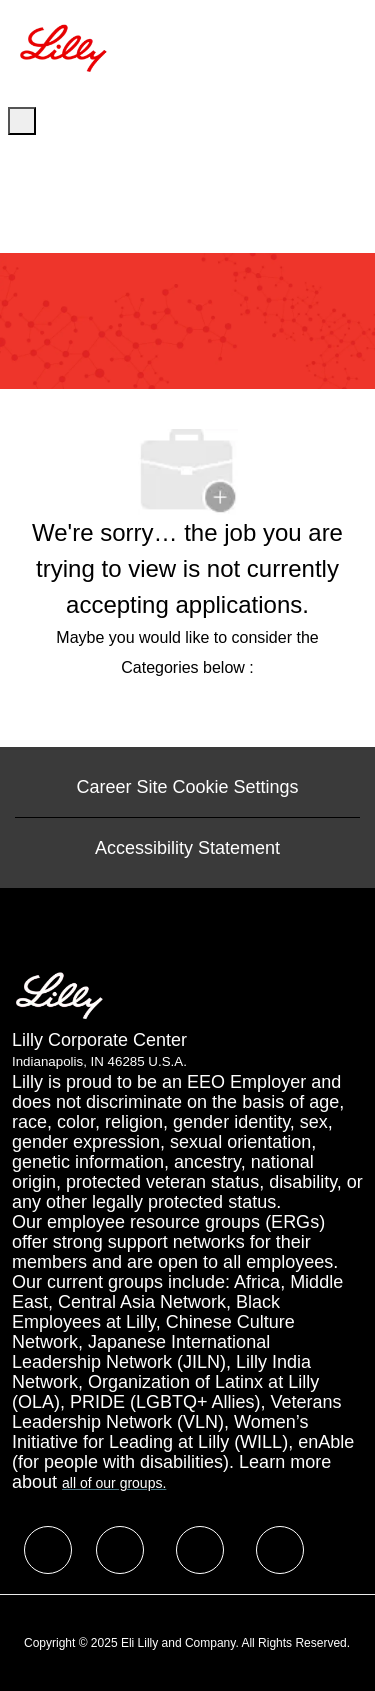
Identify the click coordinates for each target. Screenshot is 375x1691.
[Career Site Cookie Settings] (187, 787)
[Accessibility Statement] (187, 848)
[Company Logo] (66, 46)
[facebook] (48, 1550)
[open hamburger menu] (22, 121)
